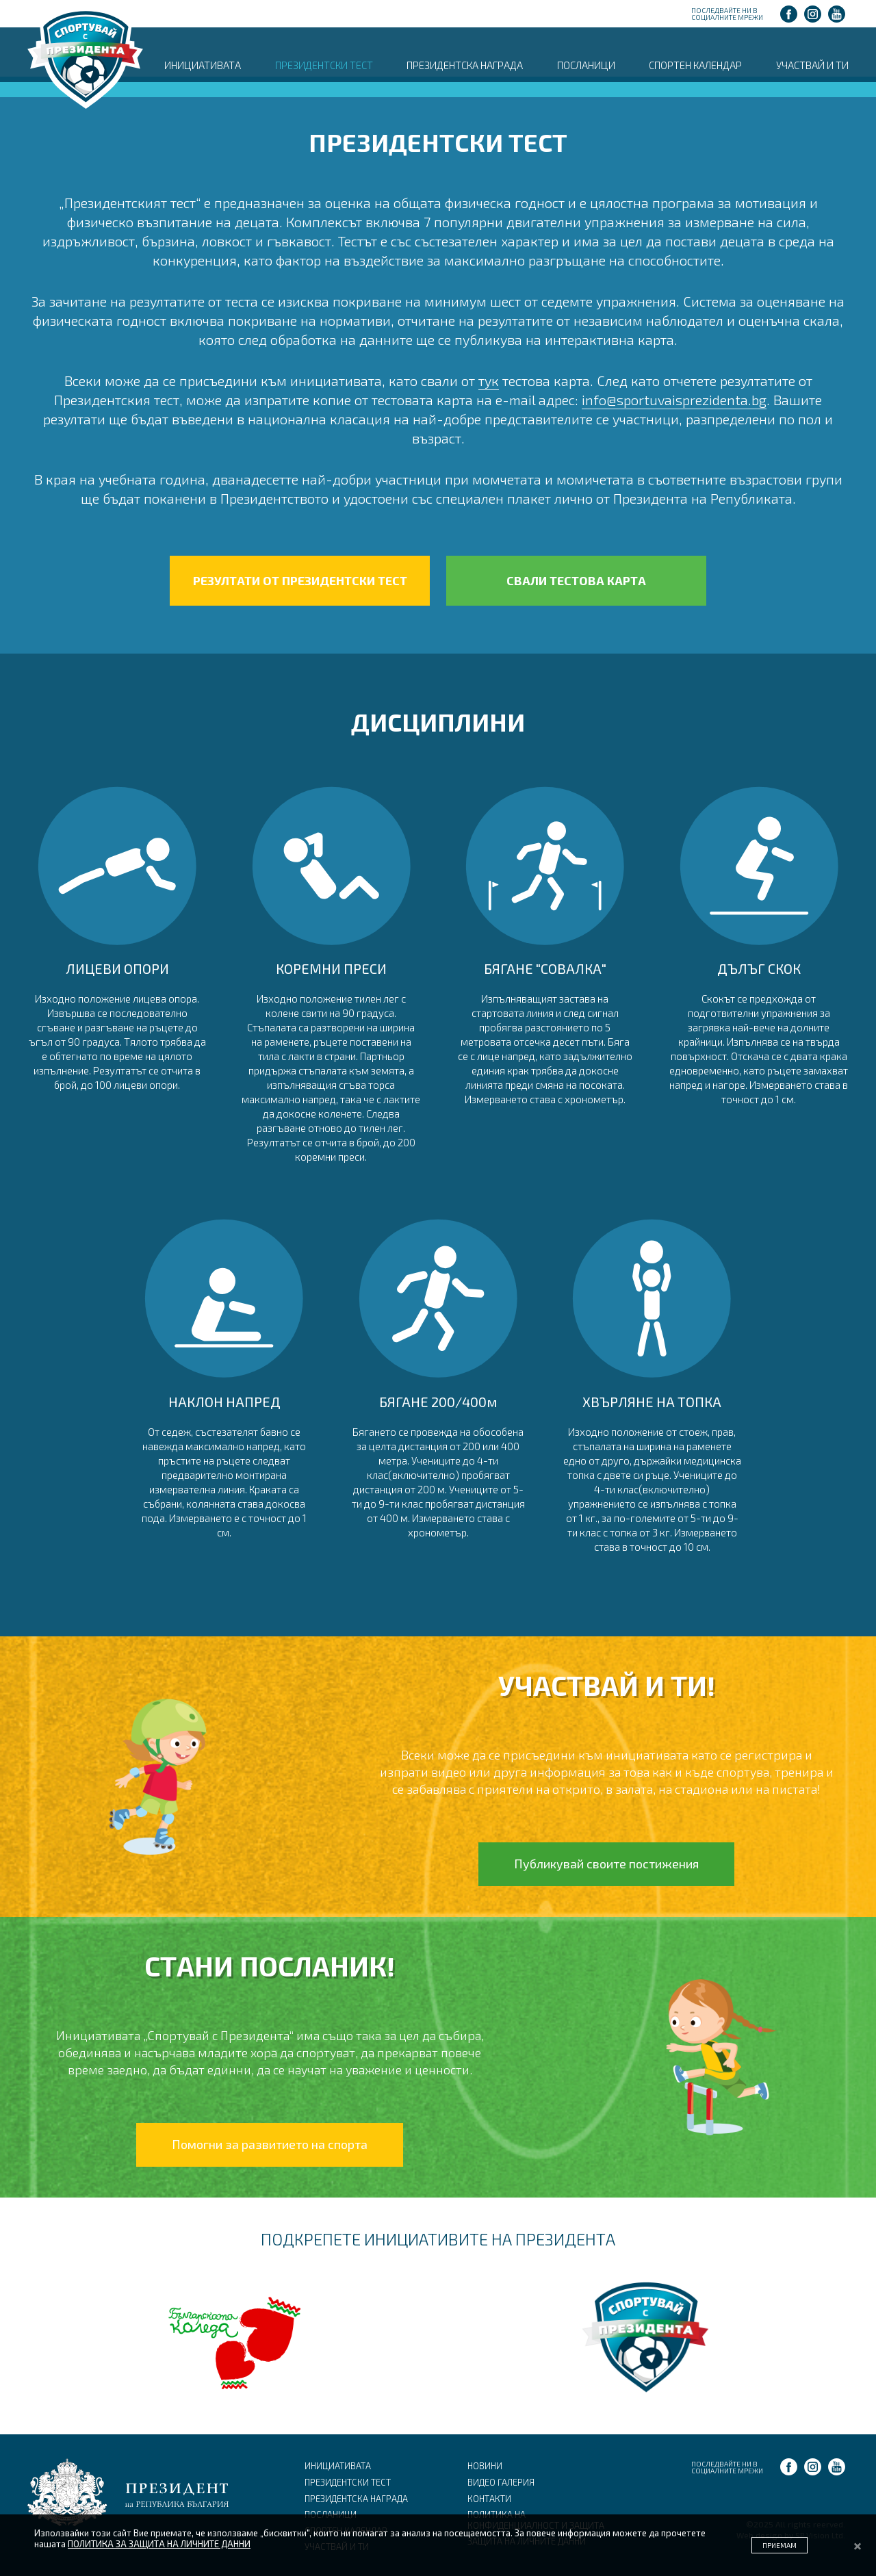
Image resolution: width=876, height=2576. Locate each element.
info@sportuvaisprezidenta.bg (674, 399)
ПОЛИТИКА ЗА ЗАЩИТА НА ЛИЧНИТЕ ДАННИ (159, 2543)
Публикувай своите (606, 1864)
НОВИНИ (484, 2465)
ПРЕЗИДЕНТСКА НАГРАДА (465, 65)
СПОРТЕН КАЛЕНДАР (695, 65)
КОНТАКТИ (489, 2498)
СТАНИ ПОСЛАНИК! (269, 1965)
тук (488, 380)
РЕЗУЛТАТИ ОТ (300, 581)
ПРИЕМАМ (779, 2545)
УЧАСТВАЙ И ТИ (812, 65)
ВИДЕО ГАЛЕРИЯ (500, 2482)
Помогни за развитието (270, 2144)
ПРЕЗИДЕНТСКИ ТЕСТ (324, 65)
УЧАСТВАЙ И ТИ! (606, 1685)
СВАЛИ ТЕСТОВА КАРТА (576, 580)
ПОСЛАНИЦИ (586, 65)
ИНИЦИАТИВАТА (202, 65)
